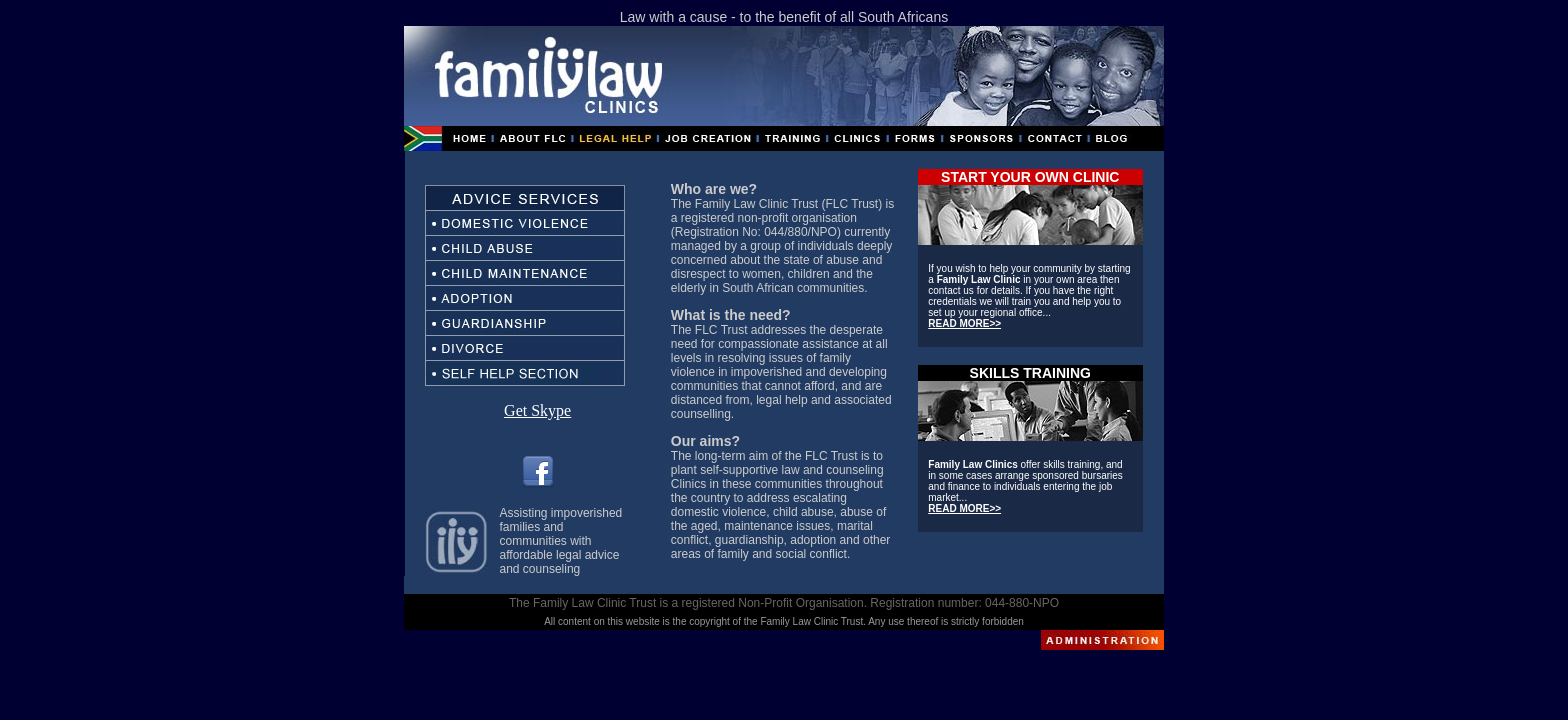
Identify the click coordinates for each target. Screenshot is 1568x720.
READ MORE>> (964, 323)
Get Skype (537, 410)
